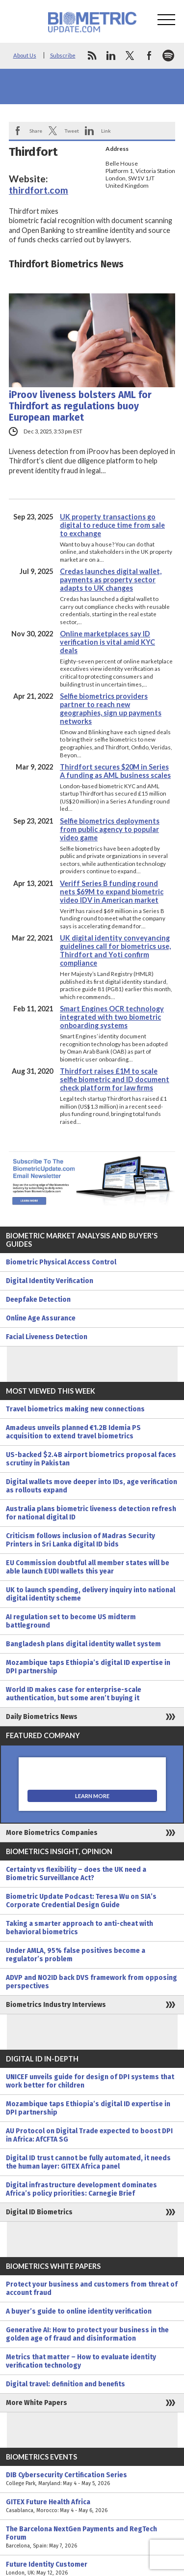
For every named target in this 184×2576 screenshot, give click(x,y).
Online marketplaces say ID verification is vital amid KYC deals (107, 642)
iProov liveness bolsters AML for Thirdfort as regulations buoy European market (80, 406)
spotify (168, 55)
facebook (149, 55)
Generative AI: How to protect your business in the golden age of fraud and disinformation (87, 2334)
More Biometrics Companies (52, 1833)
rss (92, 55)
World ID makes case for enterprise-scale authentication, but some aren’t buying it (73, 1694)
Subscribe (63, 55)
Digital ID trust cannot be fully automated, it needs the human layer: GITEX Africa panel (88, 2162)
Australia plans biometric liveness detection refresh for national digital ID (91, 1513)
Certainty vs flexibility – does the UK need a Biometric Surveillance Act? (76, 1873)
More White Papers (36, 2403)
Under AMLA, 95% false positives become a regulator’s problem (75, 1954)
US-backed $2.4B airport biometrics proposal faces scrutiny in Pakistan (91, 1459)
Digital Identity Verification (49, 1281)
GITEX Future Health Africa (92, 2506)
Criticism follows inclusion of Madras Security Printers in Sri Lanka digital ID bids (80, 1540)
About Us (24, 55)
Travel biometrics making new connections (75, 1409)
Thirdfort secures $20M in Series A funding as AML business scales (115, 771)
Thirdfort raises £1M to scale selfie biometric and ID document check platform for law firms (114, 1079)
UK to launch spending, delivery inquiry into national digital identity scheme (90, 1594)
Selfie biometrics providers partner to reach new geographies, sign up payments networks (110, 708)
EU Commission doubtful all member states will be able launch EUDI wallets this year (87, 1567)
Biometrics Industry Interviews (56, 2005)
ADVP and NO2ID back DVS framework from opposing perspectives (91, 1982)
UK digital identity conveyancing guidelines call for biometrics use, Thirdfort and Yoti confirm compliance (115, 950)
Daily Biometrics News (42, 1717)
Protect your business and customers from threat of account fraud (92, 2288)
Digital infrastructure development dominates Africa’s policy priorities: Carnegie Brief (81, 2189)
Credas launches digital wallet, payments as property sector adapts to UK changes (110, 579)
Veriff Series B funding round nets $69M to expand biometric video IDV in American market (111, 891)
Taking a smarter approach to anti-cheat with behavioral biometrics (79, 1927)
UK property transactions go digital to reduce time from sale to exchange (112, 525)
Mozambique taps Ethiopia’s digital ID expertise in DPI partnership (88, 1667)
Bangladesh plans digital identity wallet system (83, 1644)
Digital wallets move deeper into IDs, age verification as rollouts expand (91, 1486)
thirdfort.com (38, 190)
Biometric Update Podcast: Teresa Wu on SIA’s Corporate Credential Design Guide (81, 1900)
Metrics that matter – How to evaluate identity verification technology (81, 2361)
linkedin (111, 55)
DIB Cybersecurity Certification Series (92, 2479)
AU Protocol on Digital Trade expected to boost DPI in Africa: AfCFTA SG (89, 2135)
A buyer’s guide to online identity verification (79, 2311)
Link (106, 131)
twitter (130, 55)
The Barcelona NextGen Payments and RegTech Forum (92, 2537)
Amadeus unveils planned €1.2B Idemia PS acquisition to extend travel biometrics (73, 1432)
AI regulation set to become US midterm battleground (71, 1621)
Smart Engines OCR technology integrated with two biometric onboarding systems (112, 1017)
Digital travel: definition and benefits (65, 2384)
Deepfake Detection (38, 1299)
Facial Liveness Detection (46, 1337)
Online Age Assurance (41, 1318)
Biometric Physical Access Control (61, 1262)
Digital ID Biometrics (39, 2212)
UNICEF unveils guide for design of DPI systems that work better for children (90, 2081)
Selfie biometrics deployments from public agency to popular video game (109, 829)
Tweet (71, 131)
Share (35, 131)
